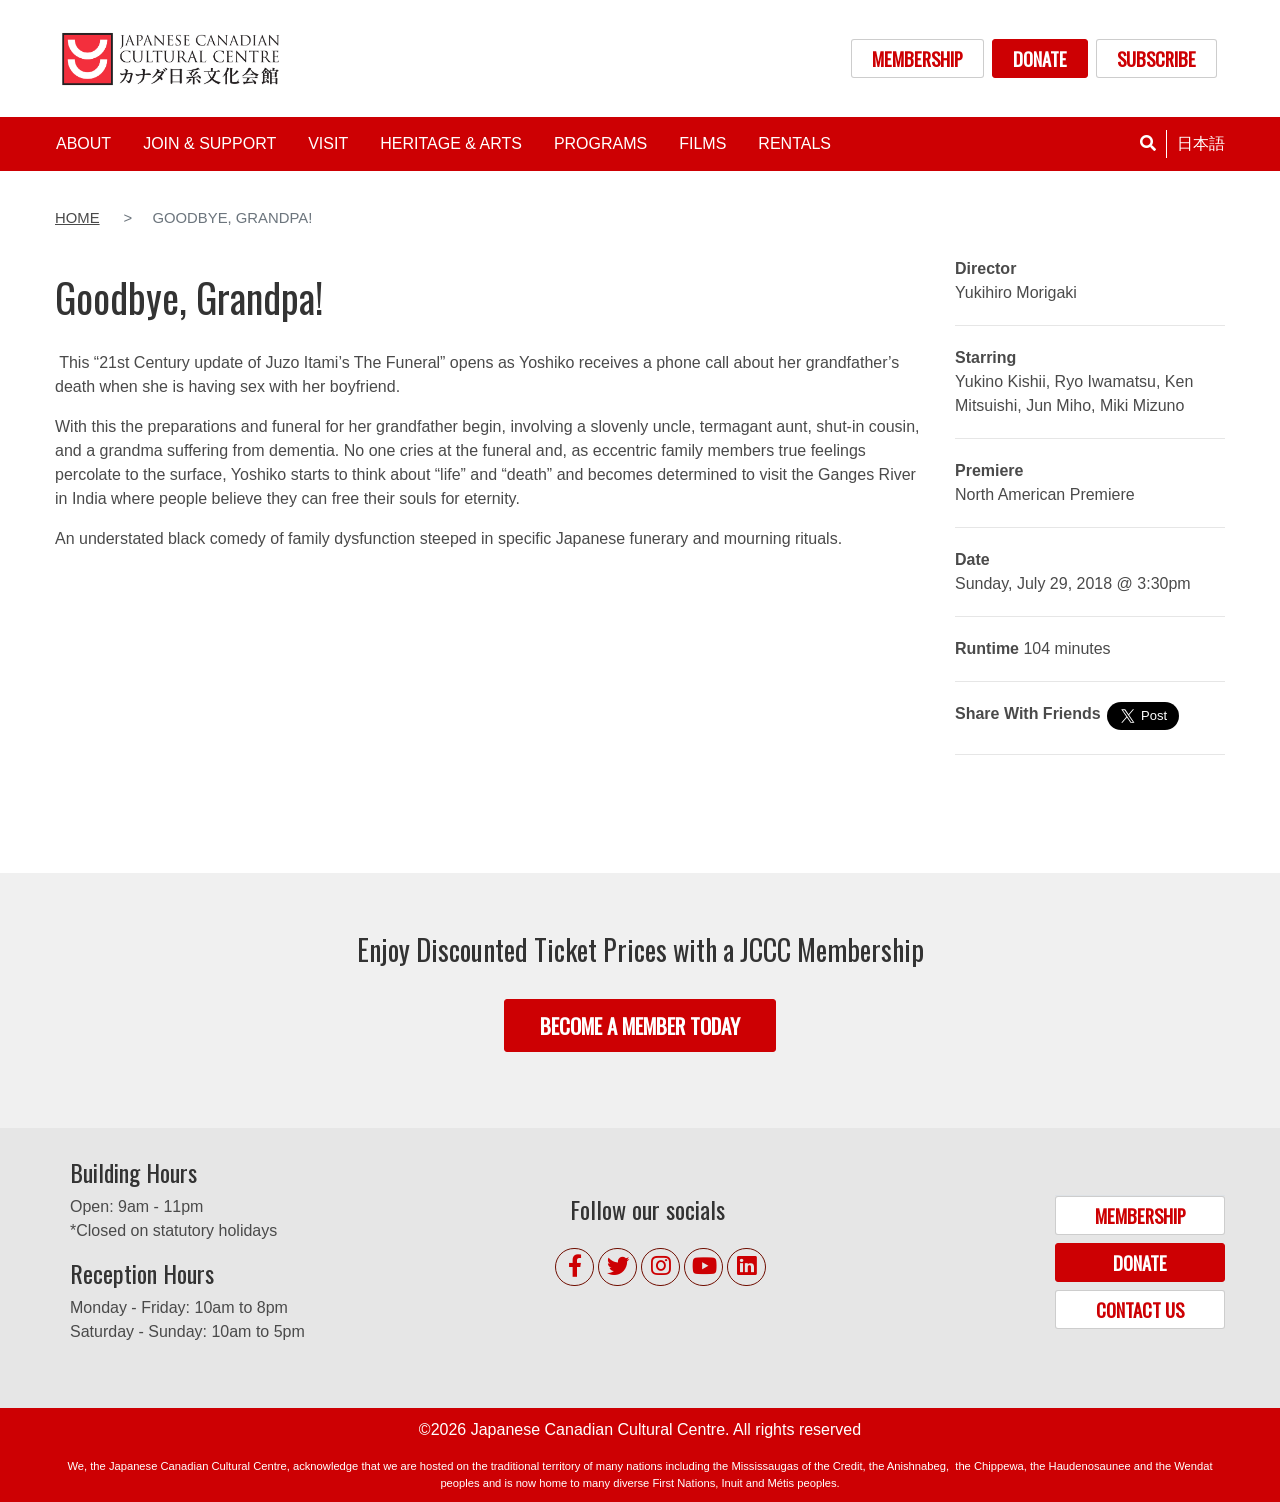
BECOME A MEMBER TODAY (640, 1025)
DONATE (1040, 58)
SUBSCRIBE (1156, 58)
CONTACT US (1140, 1309)
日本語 (1201, 143)
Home (77, 218)
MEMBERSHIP (917, 58)
